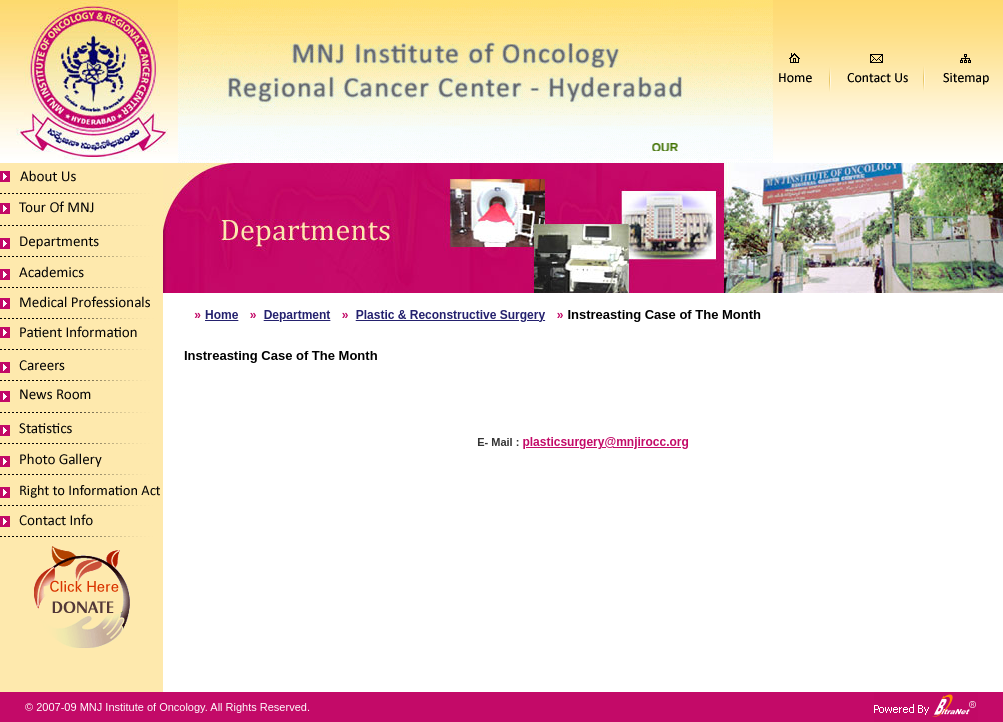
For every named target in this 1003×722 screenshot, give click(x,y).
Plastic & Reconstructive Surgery (450, 315)
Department (297, 315)
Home (221, 315)
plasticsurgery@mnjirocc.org (605, 442)
